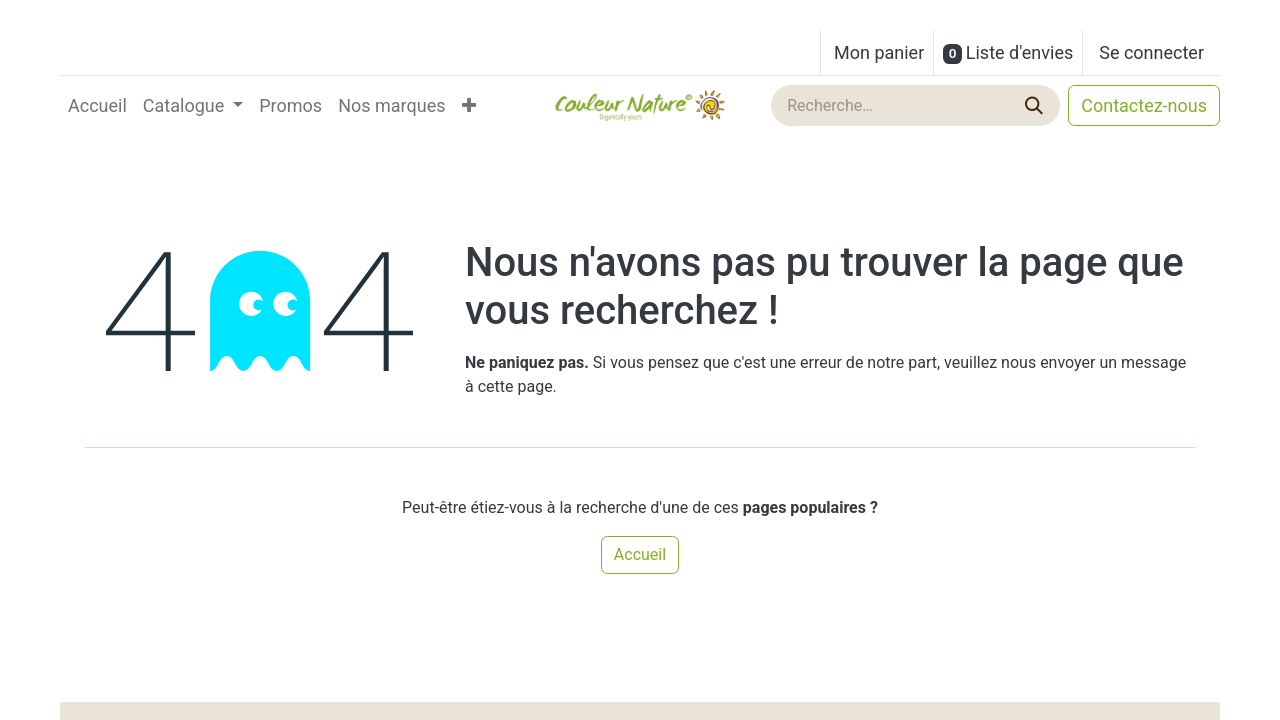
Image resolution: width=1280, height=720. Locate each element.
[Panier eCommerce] (877, 52)
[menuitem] (97, 105)
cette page (515, 386)
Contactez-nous (1144, 105)
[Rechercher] (1036, 105)
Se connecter (1151, 52)
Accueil (640, 554)
